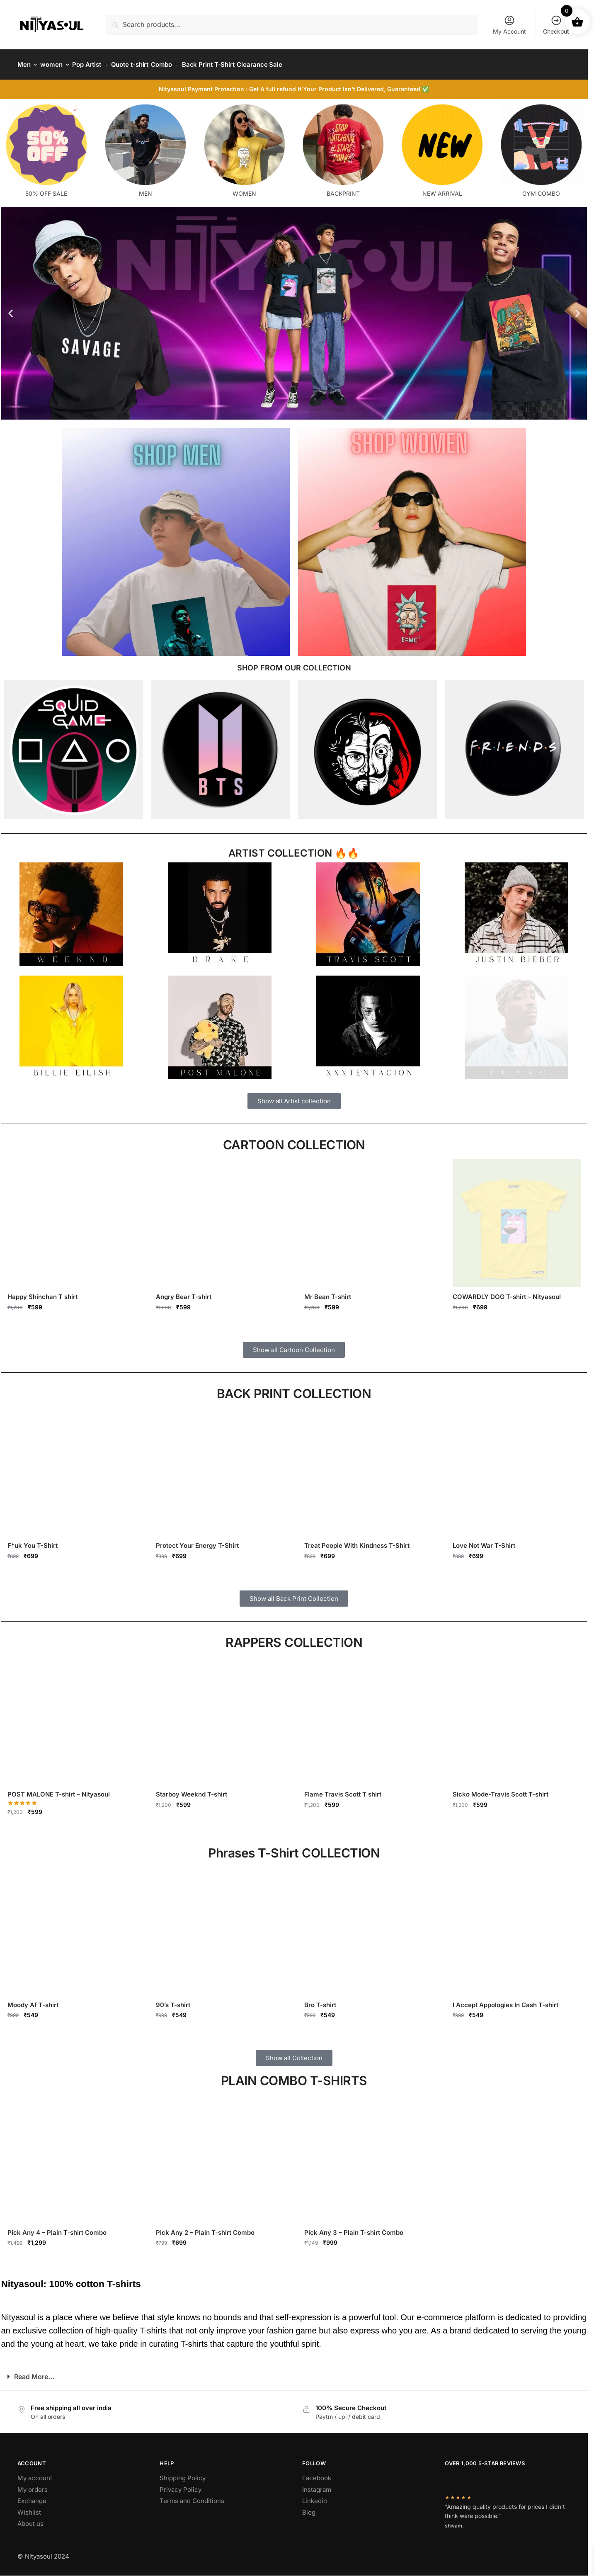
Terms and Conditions (192, 2496)
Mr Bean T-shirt (327, 1292)
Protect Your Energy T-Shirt (197, 1540)
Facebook (316, 2473)
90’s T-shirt (173, 2000)
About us (30, 2519)
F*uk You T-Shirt (32, 1540)
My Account (509, 25)
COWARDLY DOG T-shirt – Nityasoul (507, 1292)
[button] (10, 308)
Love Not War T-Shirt (484, 1540)
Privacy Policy (180, 2485)
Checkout (556, 25)
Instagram (316, 2485)
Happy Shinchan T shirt (42, 1292)
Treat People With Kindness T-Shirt (357, 1540)
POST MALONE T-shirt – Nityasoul (58, 1789)
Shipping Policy (183, 2473)
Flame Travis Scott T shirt (342, 1789)
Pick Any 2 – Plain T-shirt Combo (205, 2227)
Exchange (31, 2496)
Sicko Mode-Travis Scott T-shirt (500, 1789)
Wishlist (29, 2507)
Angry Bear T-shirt (183, 1292)
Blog (308, 2507)
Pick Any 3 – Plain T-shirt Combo (353, 2227)
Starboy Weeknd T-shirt (191, 1789)
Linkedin (314, 2496)
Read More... (34, 2371)
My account (34, 2473)
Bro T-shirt (320, 2000)
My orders (32, 2485)
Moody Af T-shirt (32, 2000)
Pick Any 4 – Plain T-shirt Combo (57, 2227)
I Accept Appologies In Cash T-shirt (505, 2000)
